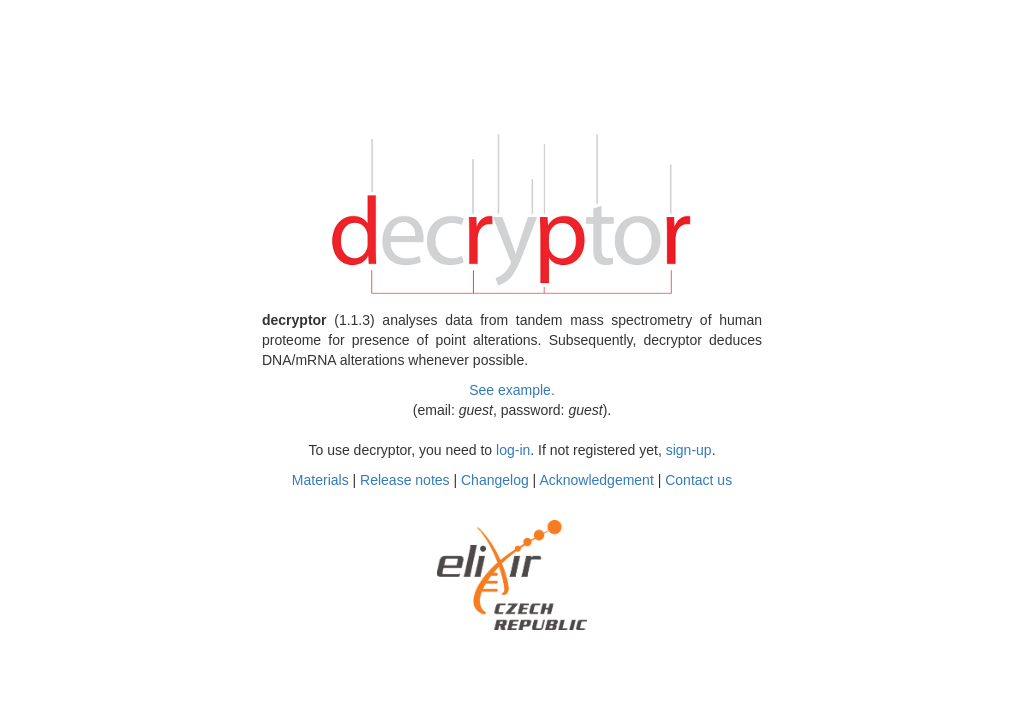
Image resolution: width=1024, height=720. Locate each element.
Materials (320, 480)
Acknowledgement (596, 480)
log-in (513, 450)
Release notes (405, 480)
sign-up (689, 450)
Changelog (495, 480)
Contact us (698, 480)
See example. (512, 390)
